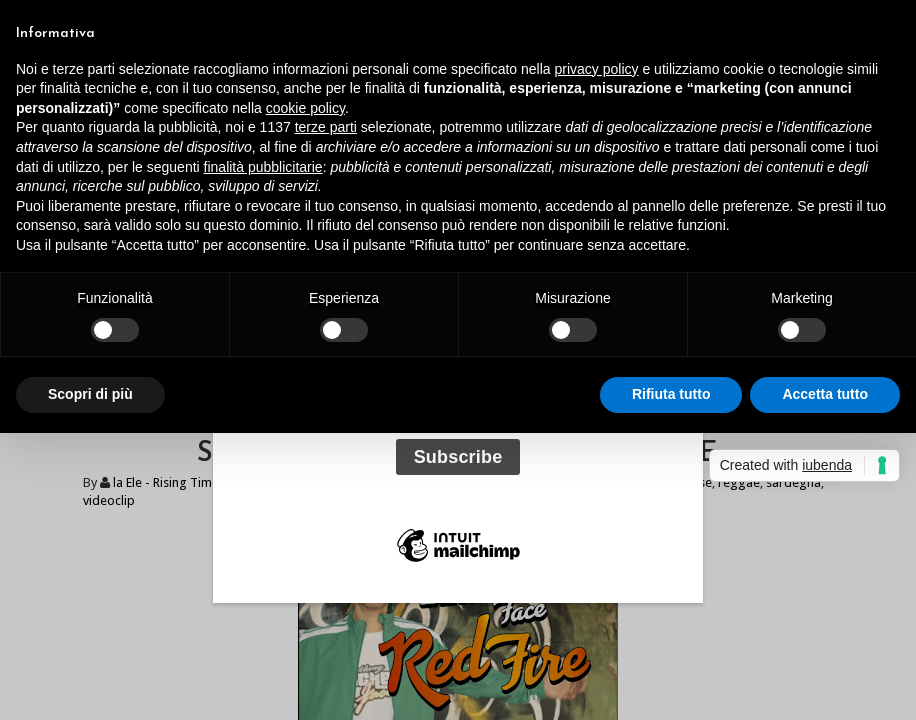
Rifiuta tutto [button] (671, 394)
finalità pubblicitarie (263, 167)
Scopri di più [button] (90, 394)
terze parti (326, 127)
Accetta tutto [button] (825, 394)
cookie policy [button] (305, 108)
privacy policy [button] (597, 69)
